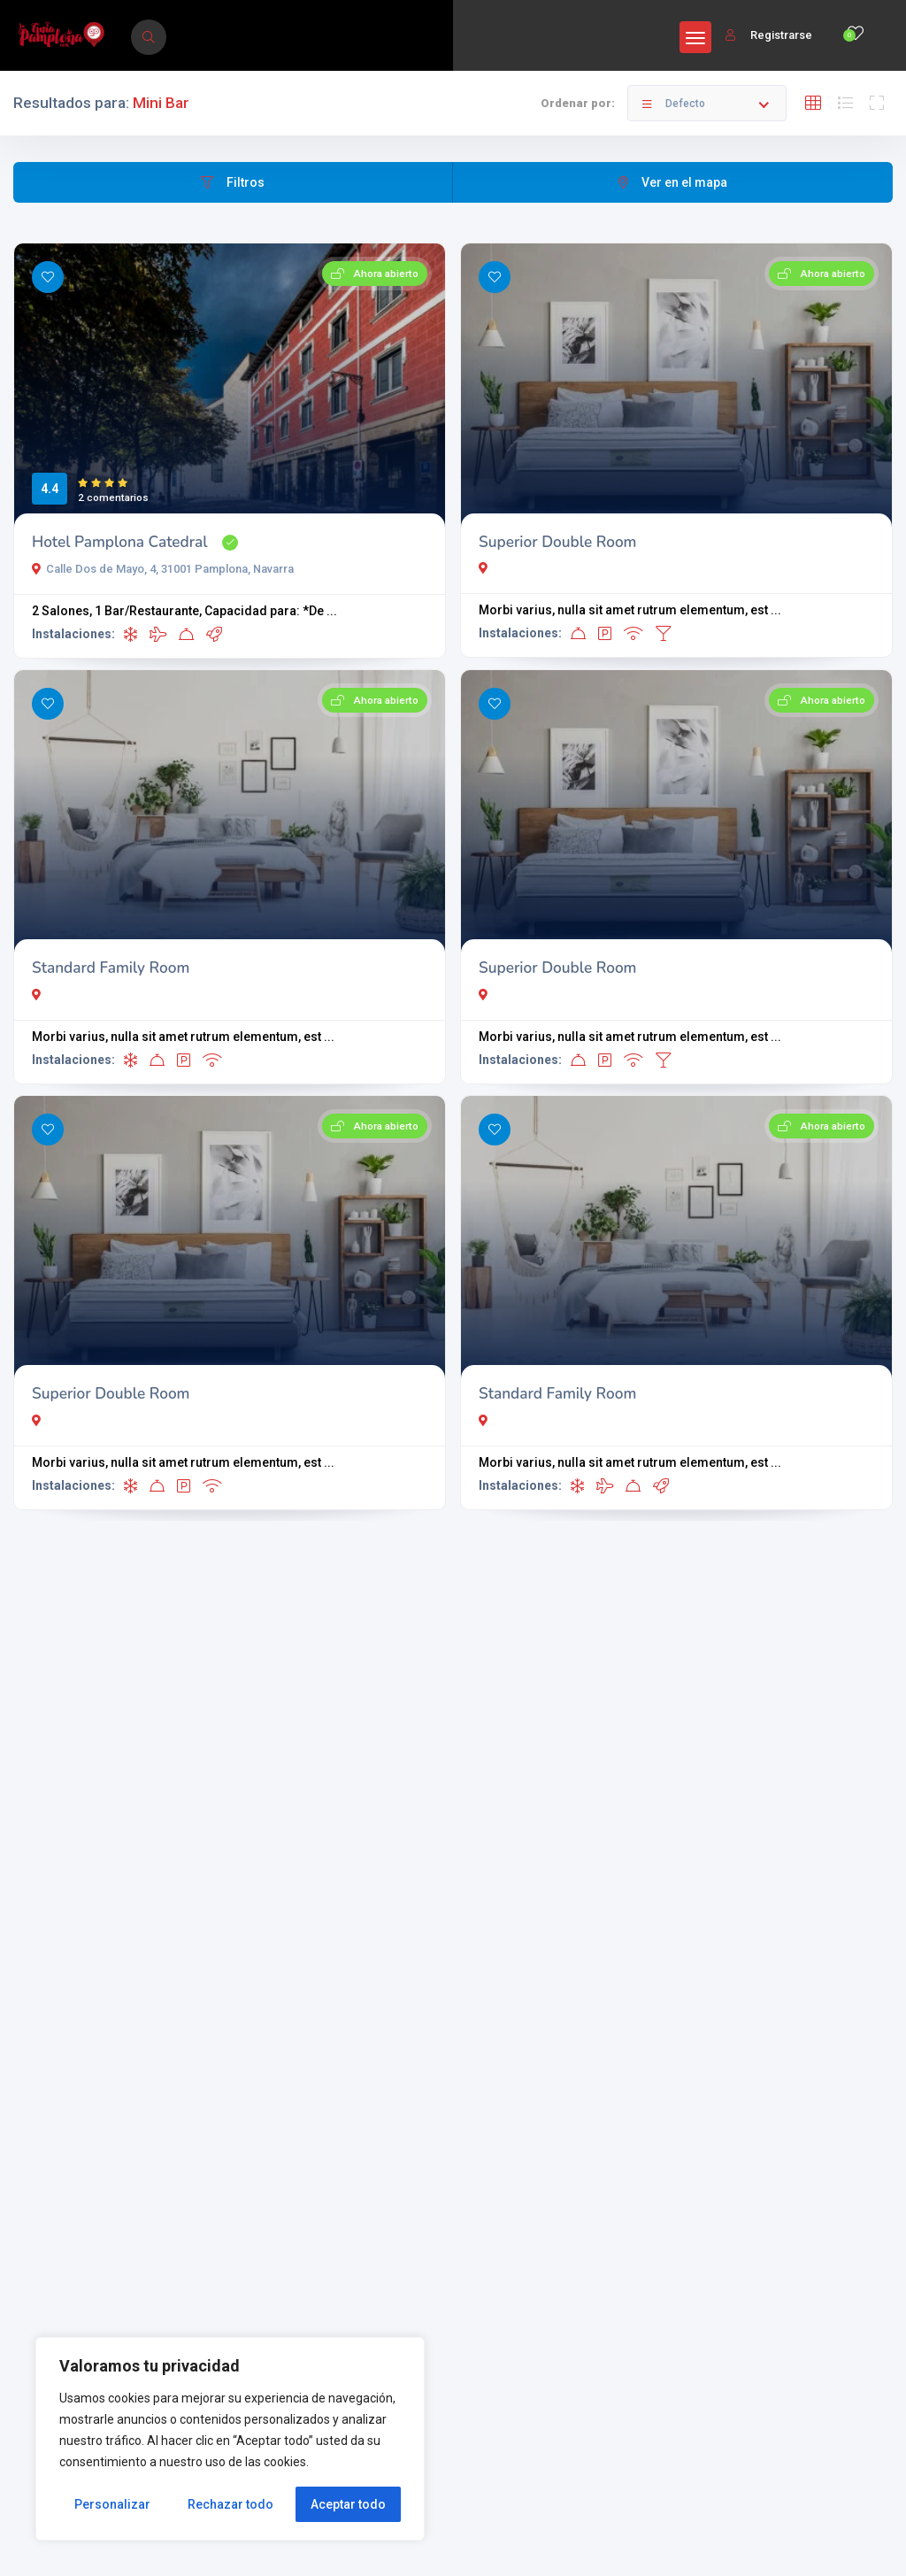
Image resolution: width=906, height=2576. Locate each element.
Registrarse (769, 35)
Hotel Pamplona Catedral (120, 542)
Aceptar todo (348, 2504)
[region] (230, 2439)
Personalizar (112, 2504)
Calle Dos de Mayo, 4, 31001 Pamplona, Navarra (163, 568)
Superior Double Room (558, 542)
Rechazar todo (230, 2504)
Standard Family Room (110, 968)
